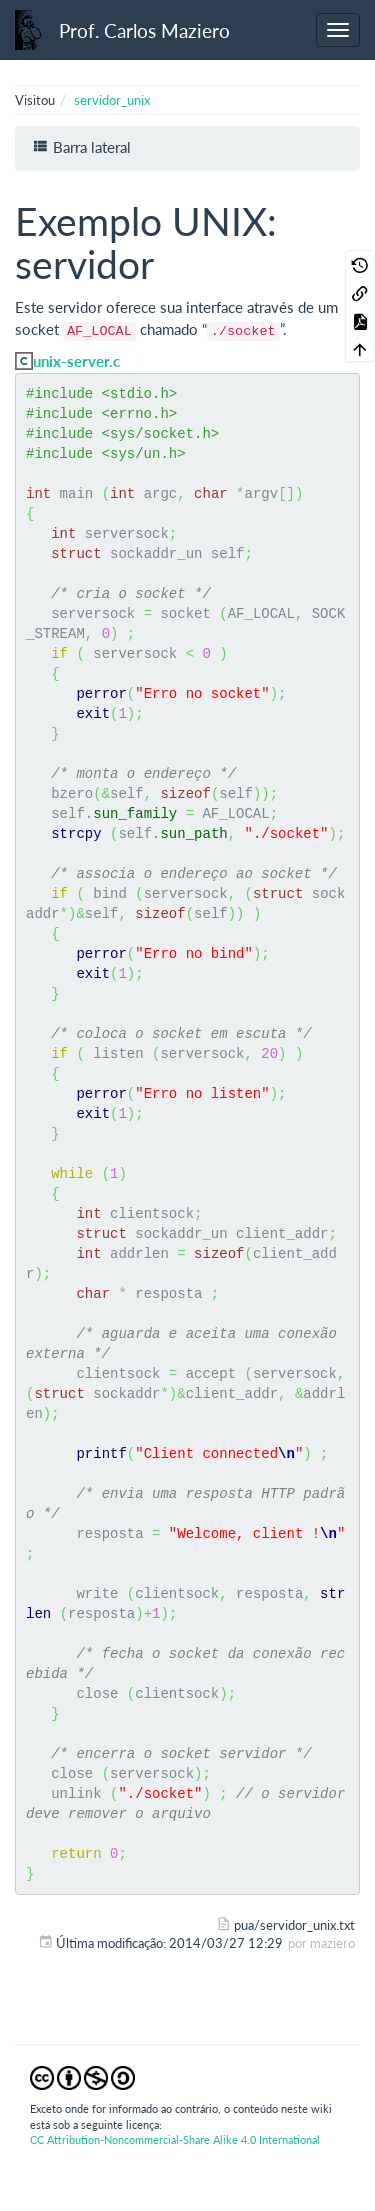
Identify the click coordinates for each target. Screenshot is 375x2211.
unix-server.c (76, 361)
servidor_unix (112, 100)
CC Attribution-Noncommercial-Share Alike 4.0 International (175, 2139)
